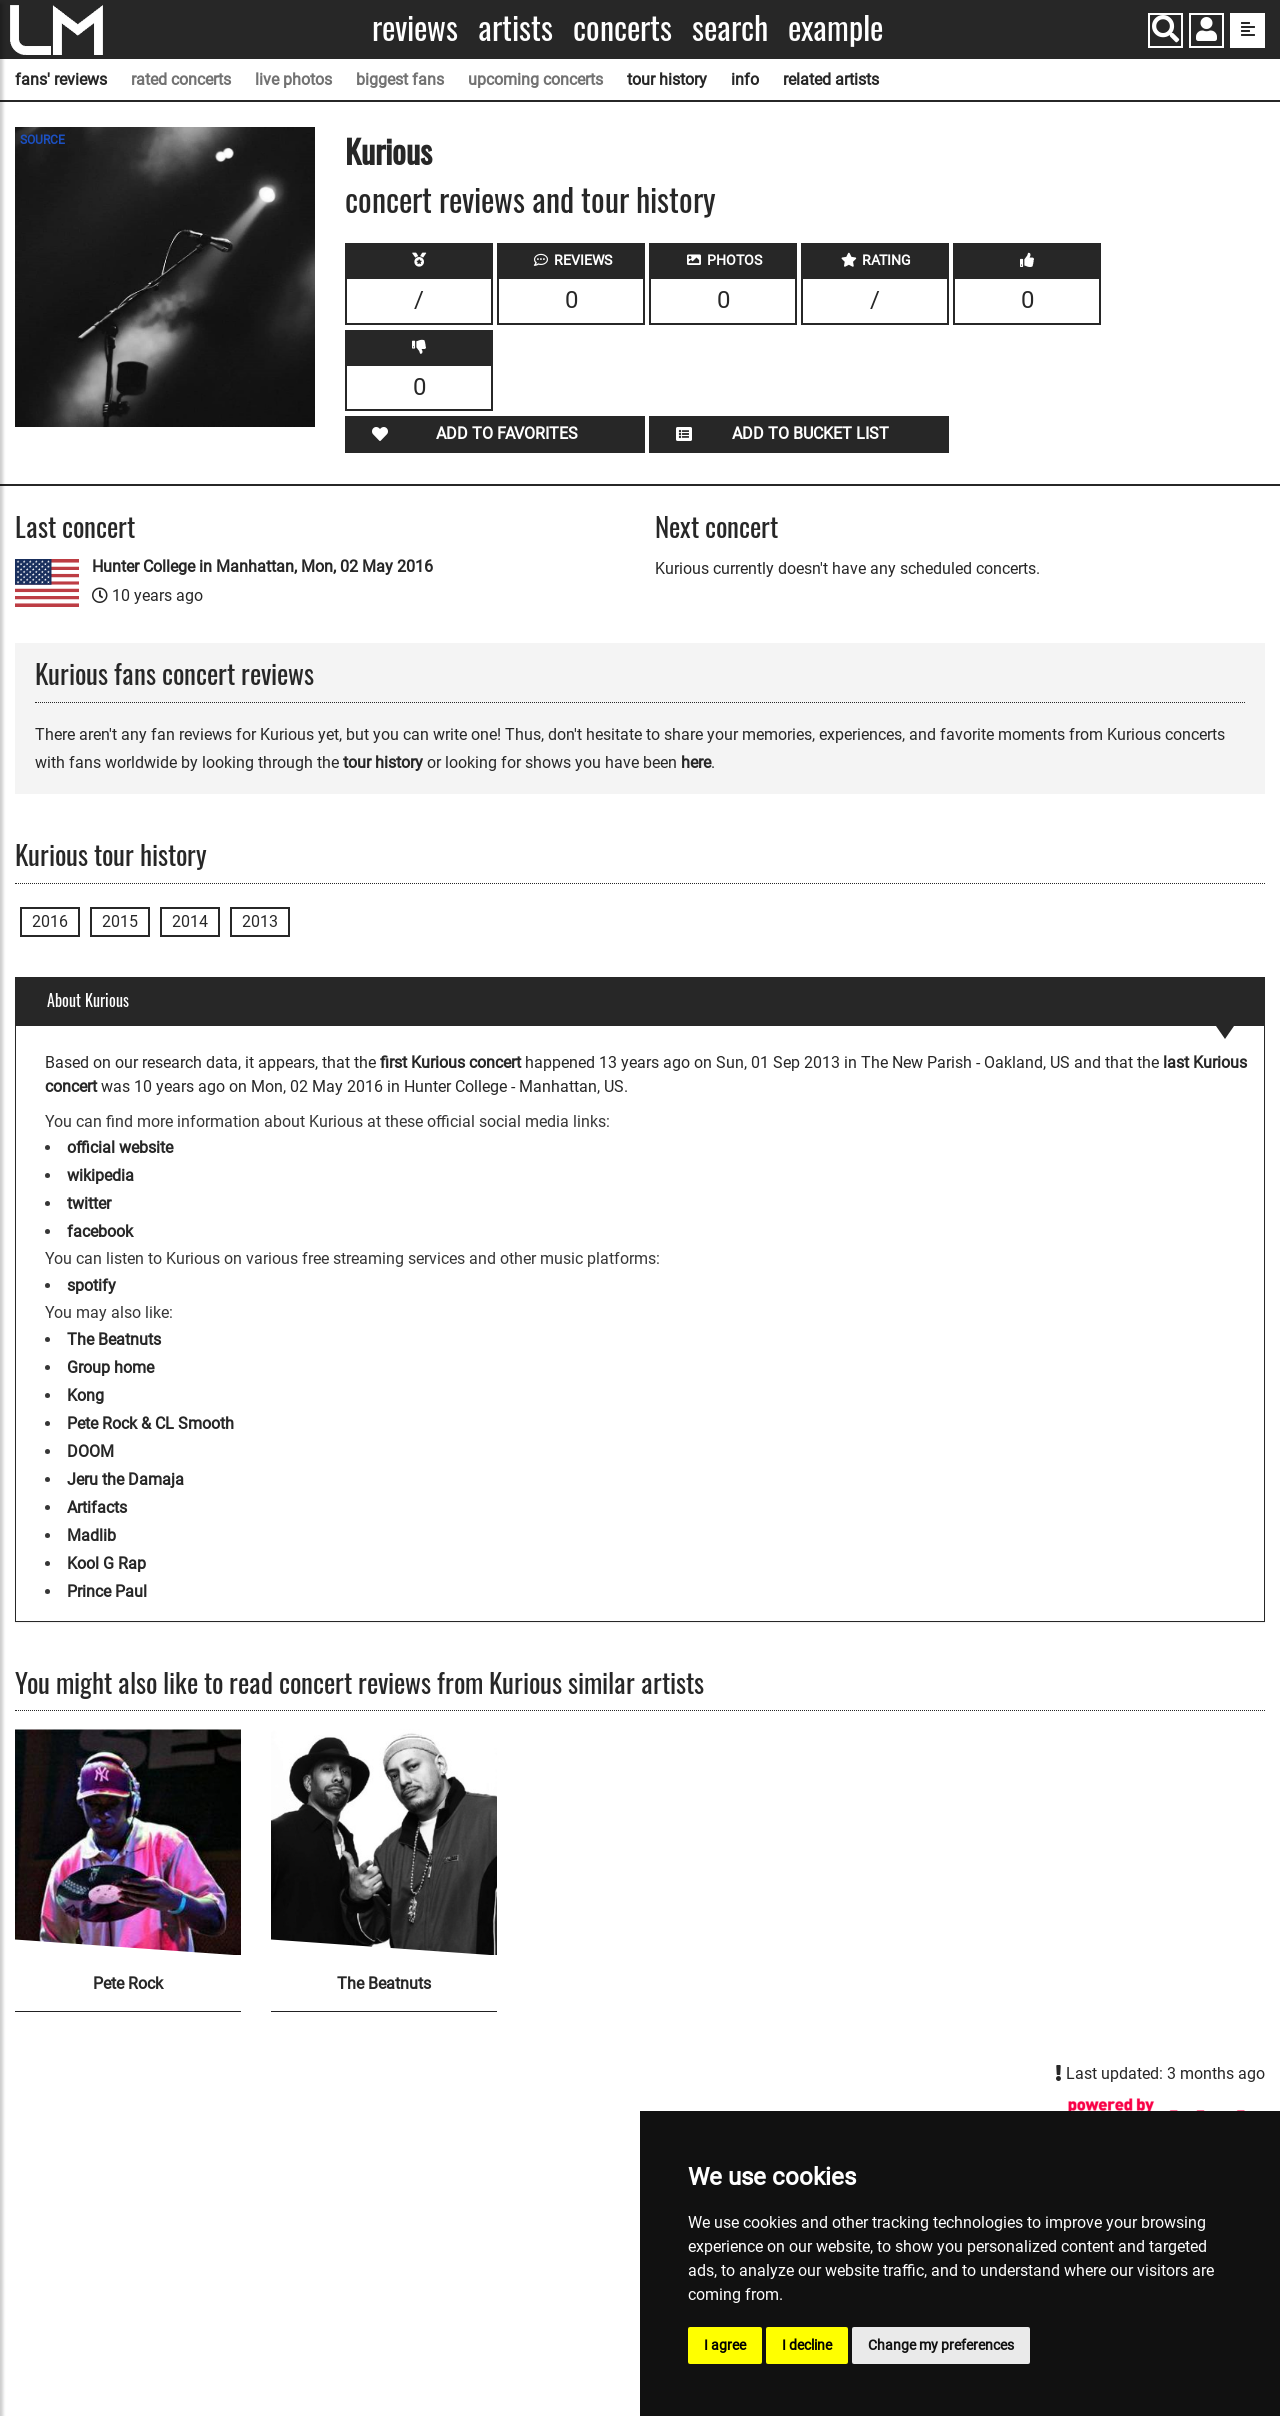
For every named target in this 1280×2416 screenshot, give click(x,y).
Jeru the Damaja (125, 1479)
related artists (831, 79)
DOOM (90, 1451)
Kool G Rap (106, 1563)
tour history (667, 79)
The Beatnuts (114, 1339)
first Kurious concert (450, 1062)
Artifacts (97, 1507)
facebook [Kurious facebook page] (100, 1231)
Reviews (415, 27)
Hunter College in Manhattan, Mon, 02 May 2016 (262, 566)
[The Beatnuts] (384, 1842)
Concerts (622, 27)
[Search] (1165, 30)
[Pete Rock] (128, 1842)
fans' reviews (61, 79)
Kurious (388, 150)
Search (730, 27)
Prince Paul (107, 1591)
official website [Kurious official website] (120, 1147)
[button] (1206, 32)
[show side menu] (1247, 30)
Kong (85, 1395)
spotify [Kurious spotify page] (91, 1285)
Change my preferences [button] (941, 2345)
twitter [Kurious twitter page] (89, 1203)
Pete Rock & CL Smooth (150, 1423)
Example (835, 27)
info (745, 79)
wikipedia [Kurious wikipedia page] (100, 1175)
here (696, 762)
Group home (110, 1367)
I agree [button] (725, 2345)
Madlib (91, 1535)
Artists (515, 27)
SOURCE (42, 140)
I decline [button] (807, 2345)
